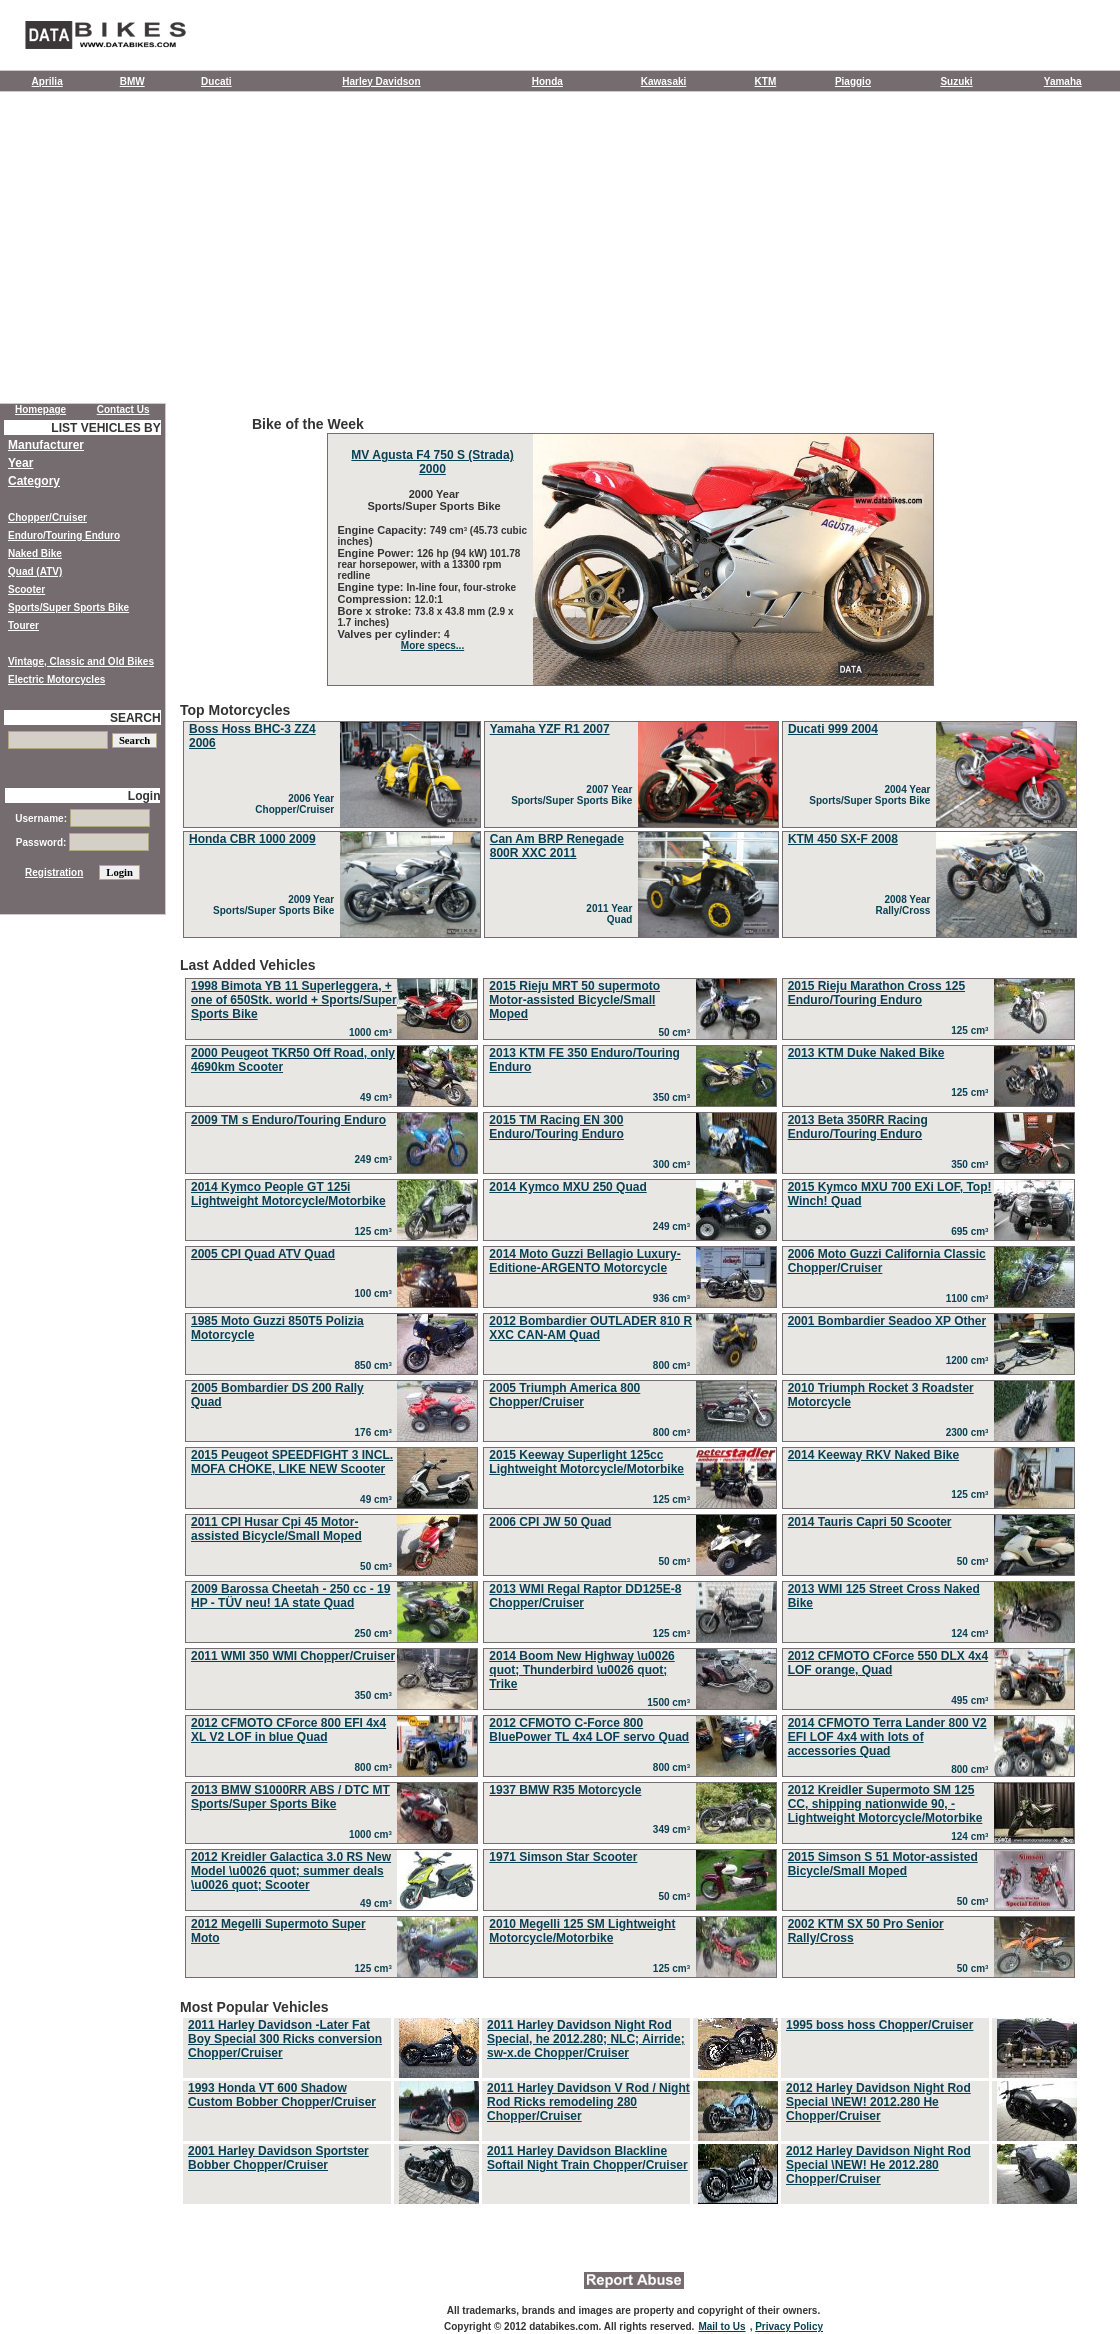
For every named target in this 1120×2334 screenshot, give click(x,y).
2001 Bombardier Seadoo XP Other (887, 1321)
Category (34, 481)
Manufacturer (46, 445)
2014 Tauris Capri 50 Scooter (870, 1522)
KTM (766, 81)
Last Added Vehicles (630, 1470)
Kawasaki (664, 81)
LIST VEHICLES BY (105, 428)
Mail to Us (721, 2326)
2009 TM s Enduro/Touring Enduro (288, 1120)
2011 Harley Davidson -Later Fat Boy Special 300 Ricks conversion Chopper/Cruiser (285, 2039)
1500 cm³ (671, 1702)
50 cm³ (676, 1032)
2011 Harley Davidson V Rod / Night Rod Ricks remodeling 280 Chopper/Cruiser (588, 2102)
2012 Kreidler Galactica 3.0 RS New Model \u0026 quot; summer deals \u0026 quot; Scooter (291, 1871)
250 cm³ (376, 1633)
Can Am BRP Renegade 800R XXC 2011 (557, 846)
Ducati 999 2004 (833, 729)
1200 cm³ (970, 1360)
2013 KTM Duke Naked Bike (866, 1053)
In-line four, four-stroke (461, 587)
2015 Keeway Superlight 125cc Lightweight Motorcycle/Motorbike (586, 1462)
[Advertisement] (560, 252)
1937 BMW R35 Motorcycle (565, 1790)
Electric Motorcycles (56, 679)
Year (20, 463)
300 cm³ (674, 1164)
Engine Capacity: (384, 530)
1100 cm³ (970, 1298)
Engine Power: (377, 553)
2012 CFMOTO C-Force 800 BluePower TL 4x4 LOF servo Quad (589, 1730)
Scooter (26, 589)
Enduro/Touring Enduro (64, 535)
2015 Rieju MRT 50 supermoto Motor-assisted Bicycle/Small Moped (574, 1000)
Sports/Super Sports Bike (68, 607)
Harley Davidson (381, 81)
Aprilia (47, 81)
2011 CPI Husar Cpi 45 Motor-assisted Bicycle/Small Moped (276, 1529)
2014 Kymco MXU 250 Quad (567, 1187)
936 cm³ (674, 1298)
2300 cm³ (970, 1432)
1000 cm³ (373, 1032)
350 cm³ (674, 1097)
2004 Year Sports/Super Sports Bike (872, 795)
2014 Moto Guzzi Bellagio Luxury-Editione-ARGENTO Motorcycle (584, 1261)
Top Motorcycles (630, 821)
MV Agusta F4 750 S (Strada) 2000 (432, 462)
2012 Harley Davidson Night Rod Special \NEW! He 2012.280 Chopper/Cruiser (878, 2165)
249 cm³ (376, 1159)
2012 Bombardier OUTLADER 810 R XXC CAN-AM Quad (590, 1328)
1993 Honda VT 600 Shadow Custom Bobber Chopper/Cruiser (282, 2095)
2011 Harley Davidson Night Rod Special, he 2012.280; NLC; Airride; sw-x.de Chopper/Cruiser (586, 2039)
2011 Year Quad (612, 914)
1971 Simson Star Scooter (563, 1857)
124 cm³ (972, 1633)
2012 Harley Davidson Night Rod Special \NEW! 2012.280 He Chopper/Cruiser (878, 2102)
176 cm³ (376, 1432)
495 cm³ (972, 1700)
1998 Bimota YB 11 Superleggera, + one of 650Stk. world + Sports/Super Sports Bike (294, 1000)
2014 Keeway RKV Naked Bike (873, 1455)
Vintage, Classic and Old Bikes (81, 661)
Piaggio (853, 81)
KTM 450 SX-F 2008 (843, 839)
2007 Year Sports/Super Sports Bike (574, 795)
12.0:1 (429, 599)
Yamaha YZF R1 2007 (550, 729)
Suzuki (956, 81)
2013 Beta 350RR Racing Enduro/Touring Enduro (858, 1127)
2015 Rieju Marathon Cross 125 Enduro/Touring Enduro (876, 993)
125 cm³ (972, 1030)
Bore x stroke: (376, 611)
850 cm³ (376, 1365)
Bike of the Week (630, 551)
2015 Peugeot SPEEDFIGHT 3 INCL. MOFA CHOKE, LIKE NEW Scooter (292, 1462)
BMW (132, 81)
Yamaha (1063, 81)
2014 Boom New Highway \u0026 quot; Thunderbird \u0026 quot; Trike (581, 1670)
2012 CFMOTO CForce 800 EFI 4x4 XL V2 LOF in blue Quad (288, 1730)
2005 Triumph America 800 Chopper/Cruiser (564, 1395)
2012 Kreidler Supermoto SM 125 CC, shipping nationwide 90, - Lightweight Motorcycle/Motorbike (885, 1804)
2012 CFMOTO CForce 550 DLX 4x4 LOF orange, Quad (888, 1663)
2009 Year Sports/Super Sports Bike (276, 905)
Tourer (23, 625)
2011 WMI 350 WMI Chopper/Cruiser (293, 1656)
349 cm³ (674, 1829)
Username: (82, 818)
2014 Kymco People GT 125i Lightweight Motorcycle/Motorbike (288, 1194)
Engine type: (372, 587)
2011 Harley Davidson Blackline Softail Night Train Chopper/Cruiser (587, 2158)
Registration (54, 872)
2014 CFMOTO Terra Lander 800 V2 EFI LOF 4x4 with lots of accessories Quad (887, 1737)
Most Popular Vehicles (630, 2103)
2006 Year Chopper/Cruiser (297, 804)
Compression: (376, 599)
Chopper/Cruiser (47, 517)
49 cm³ (378, 1097)
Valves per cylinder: (391, 634)
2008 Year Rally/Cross (905, 905)
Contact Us (123, 409)
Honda (547, 81)
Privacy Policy (789, 2326)
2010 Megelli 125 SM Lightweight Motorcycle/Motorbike (582, 1931)
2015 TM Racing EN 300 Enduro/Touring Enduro (556, 1127)
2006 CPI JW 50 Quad (550, 1522)
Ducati (216, 81)
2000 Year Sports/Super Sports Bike (432, 500)
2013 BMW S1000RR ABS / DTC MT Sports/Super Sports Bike (290, 1797)
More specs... (432, 645)
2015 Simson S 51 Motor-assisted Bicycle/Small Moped (883, 1864)
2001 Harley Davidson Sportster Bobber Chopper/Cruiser (278, 2158)
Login (144, 796)
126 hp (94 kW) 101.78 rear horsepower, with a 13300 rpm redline (429, 564)
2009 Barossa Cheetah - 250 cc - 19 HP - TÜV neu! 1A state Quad (290, 1596)
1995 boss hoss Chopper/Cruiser (879, 2025)
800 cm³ (674, 1365)
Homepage (40, 409)
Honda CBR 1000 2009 (252, 839)
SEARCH (135, 718)
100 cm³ (376, 1293)
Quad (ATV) (35, 571)
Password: (82, 842)
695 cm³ (972, 1231)
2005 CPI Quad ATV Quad (263, 1254)
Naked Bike (35, 553)
